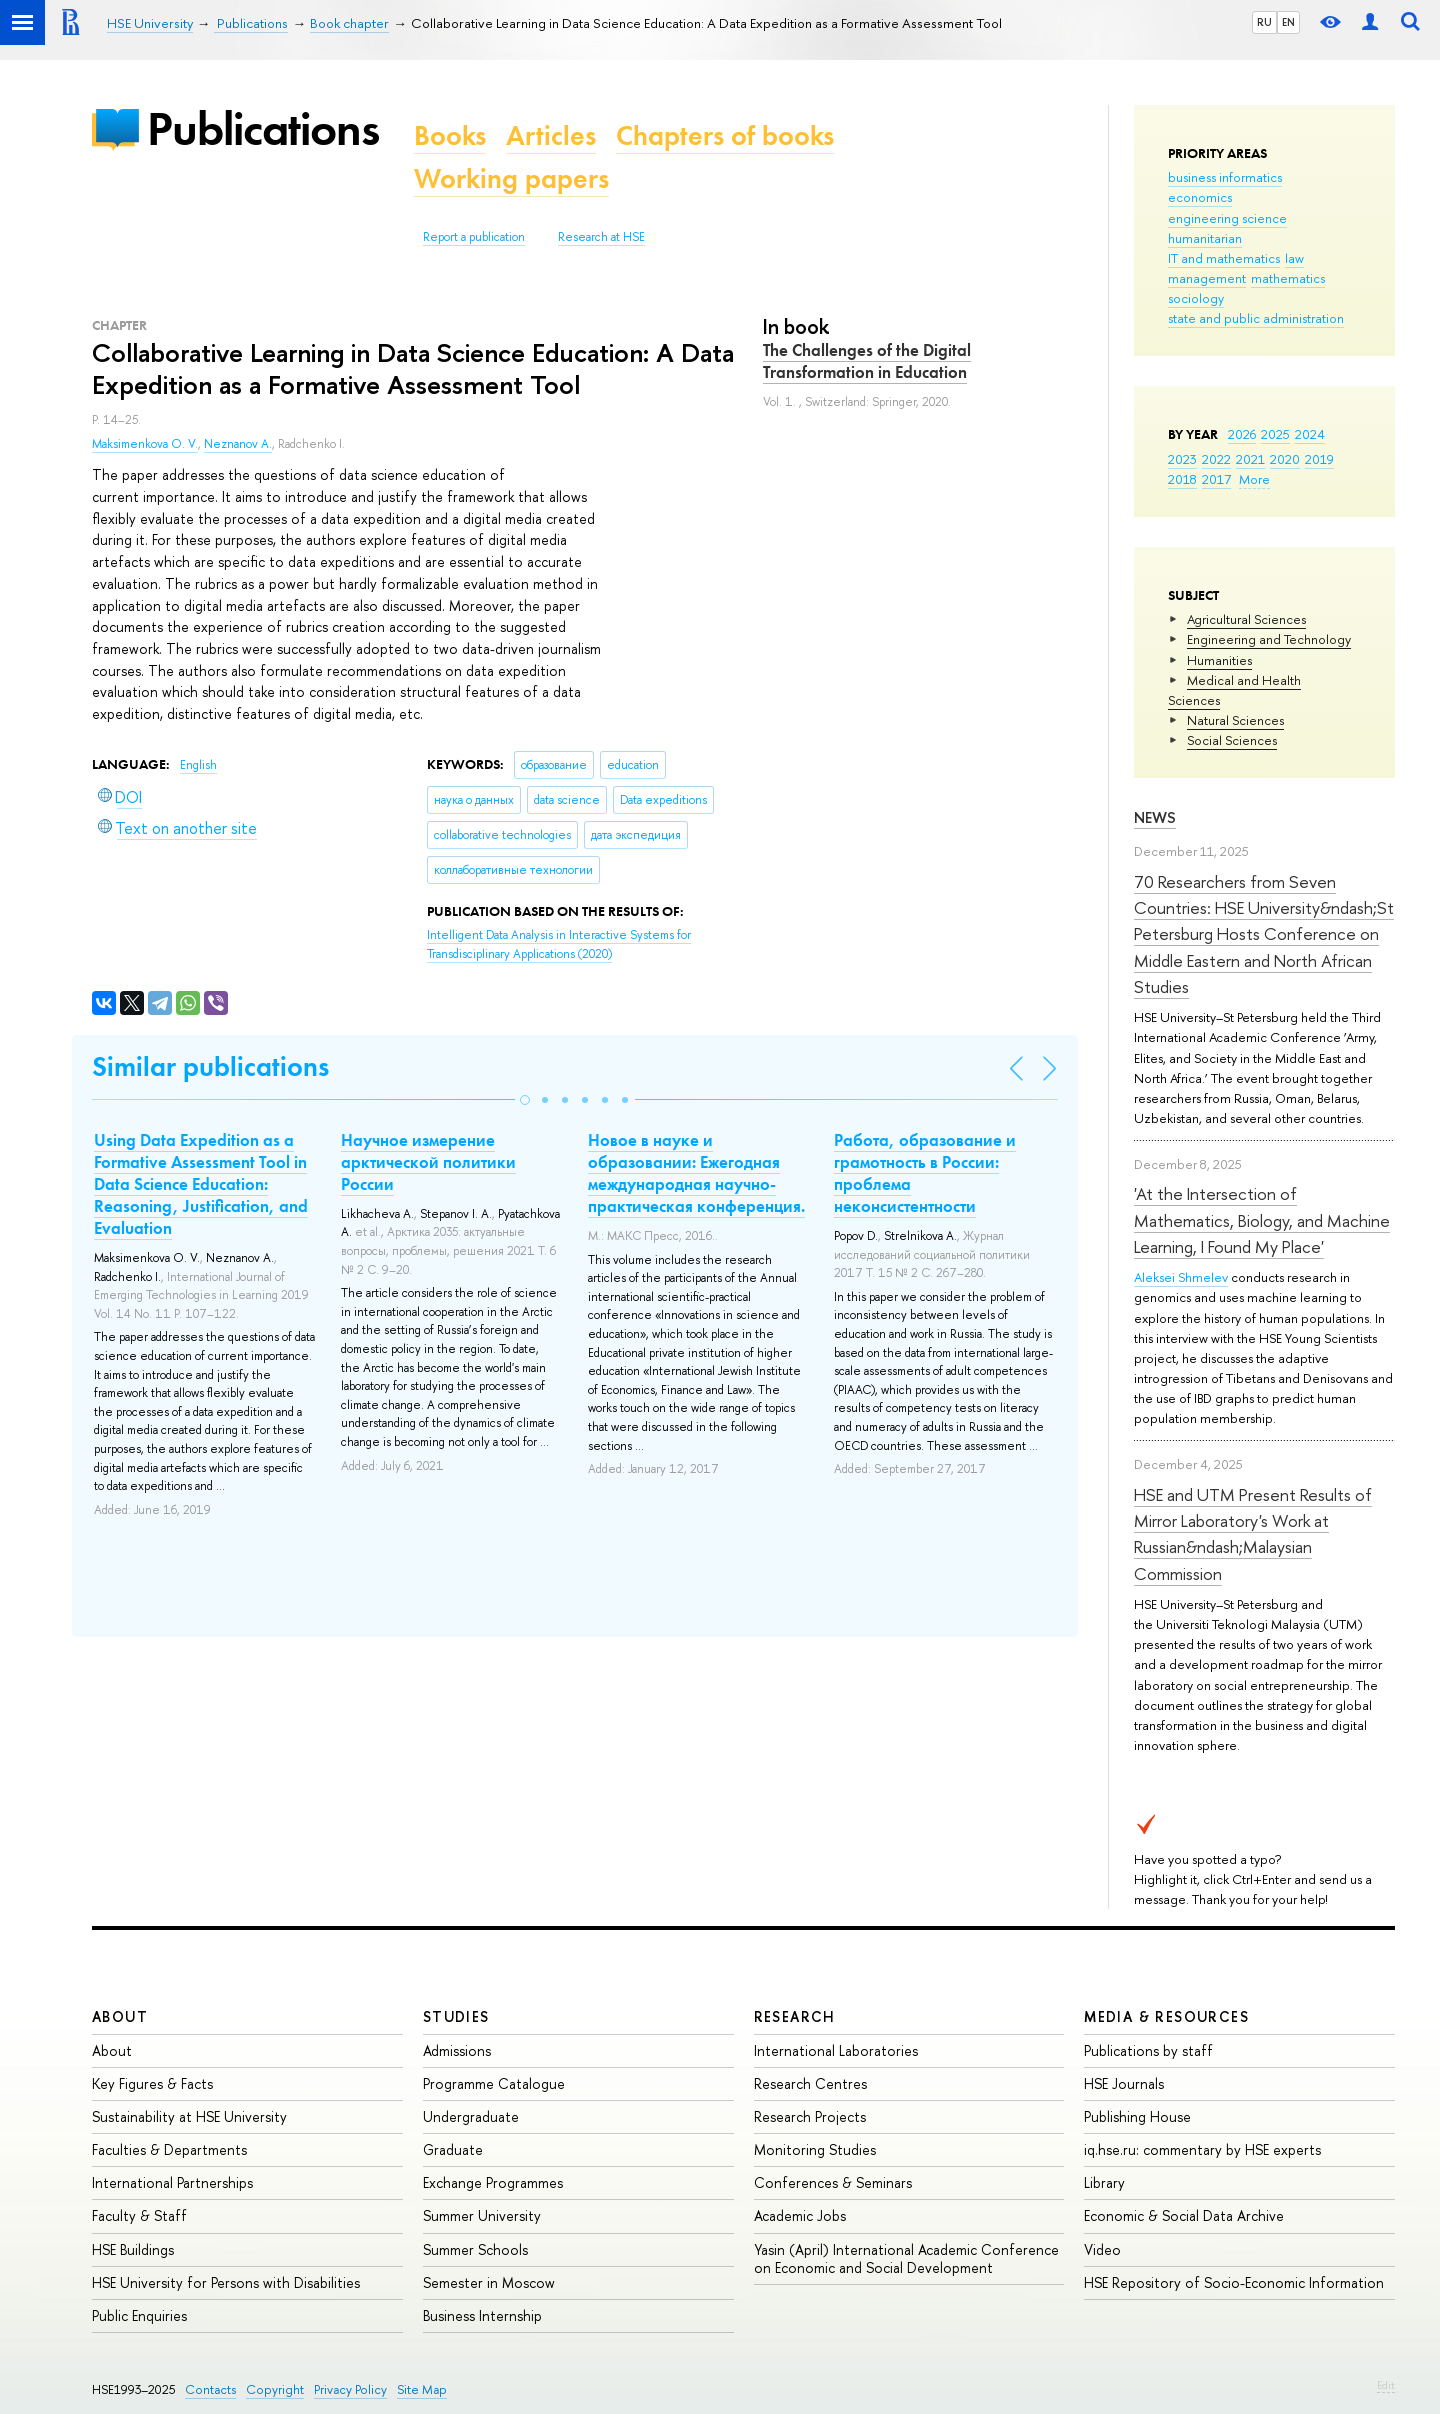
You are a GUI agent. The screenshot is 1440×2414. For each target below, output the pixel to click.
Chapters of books (725, 135)
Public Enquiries (139, 2315)
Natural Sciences (1235, 720)
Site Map (422, 2389)
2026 (1242, 434)
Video (1102, 2249)
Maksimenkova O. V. (145, 444)
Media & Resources (1166, 2016)
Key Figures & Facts (152, 2083)
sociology (1196, 298)
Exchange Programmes (493, 2182)
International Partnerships (172, 2182)
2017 (1216, 479)
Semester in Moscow (489, 2282)
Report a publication (474, 237)
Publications (263, 128)
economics (1200, 197)
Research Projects (810, 2116)
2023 (1182, 459)
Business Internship (482, 2315)
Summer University (482, 2215)
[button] (525, 1100)
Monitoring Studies (815, 2149)
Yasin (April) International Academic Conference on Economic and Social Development (906, 2258)
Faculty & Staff (139, 2215)
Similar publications (210, 1066)
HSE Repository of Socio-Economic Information (1234, 2282)
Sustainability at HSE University (189, 2116)
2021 (1250, 459)
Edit (1386, 2385)
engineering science (1227, 218)
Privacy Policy (350, 2389)
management (1207, 278)
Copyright (275, 2389)
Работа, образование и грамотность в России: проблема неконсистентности (925, 1173)
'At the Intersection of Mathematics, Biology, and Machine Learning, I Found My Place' (1262, 1220)
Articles (551, 135)
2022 (1216, 459)
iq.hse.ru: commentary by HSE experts (1202, 2149)
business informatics (1225, 177)
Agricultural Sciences (1246, 619)
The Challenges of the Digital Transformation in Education (867, 361)
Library (1104, 2182)
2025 (1275, 434)
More (1254, 479)
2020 (1285, 459)
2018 (1182, 479)
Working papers (511, 178)
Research (795, 2016)
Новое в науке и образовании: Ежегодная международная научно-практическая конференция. (696, 1173)
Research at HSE (601, 237)
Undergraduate (471, 2116)
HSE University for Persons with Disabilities (226, 2282)
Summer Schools (475, 2249)
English (198, 765)
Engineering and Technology (1269, 639)
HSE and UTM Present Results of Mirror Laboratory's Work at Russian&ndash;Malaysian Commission (1253, 1534)
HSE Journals (1124, 2083)
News (1155, 817)
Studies (456, 2016)
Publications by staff (1148, 2050)
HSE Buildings (133, 2249)
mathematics (1288, 278)
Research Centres (810, 2083)
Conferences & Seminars (833, 2182)
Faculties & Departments (169, 2149)
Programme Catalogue (494, 2083)
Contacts (210, 2389)
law (1294, 258)
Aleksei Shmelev (1181, 1277)
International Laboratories (836, 2050)
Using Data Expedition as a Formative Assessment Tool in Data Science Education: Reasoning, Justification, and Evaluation (201, 1184)
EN (1288, 22)
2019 (1319, 459)
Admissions (457, 2050)
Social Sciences (1232, 740)
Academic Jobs (800, 2215)
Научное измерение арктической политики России (428, 1162)
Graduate (453, 2149)
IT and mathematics (1224, 258)
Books (450, 135)
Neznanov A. (238, 444)
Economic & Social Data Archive (1184, 2215)
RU (1264, 22)
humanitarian (1205, 238)
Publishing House (1137, 2116)
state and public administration (1256, 318)
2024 (1310, 434)
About (120, 2016)
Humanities (1219, 660)
